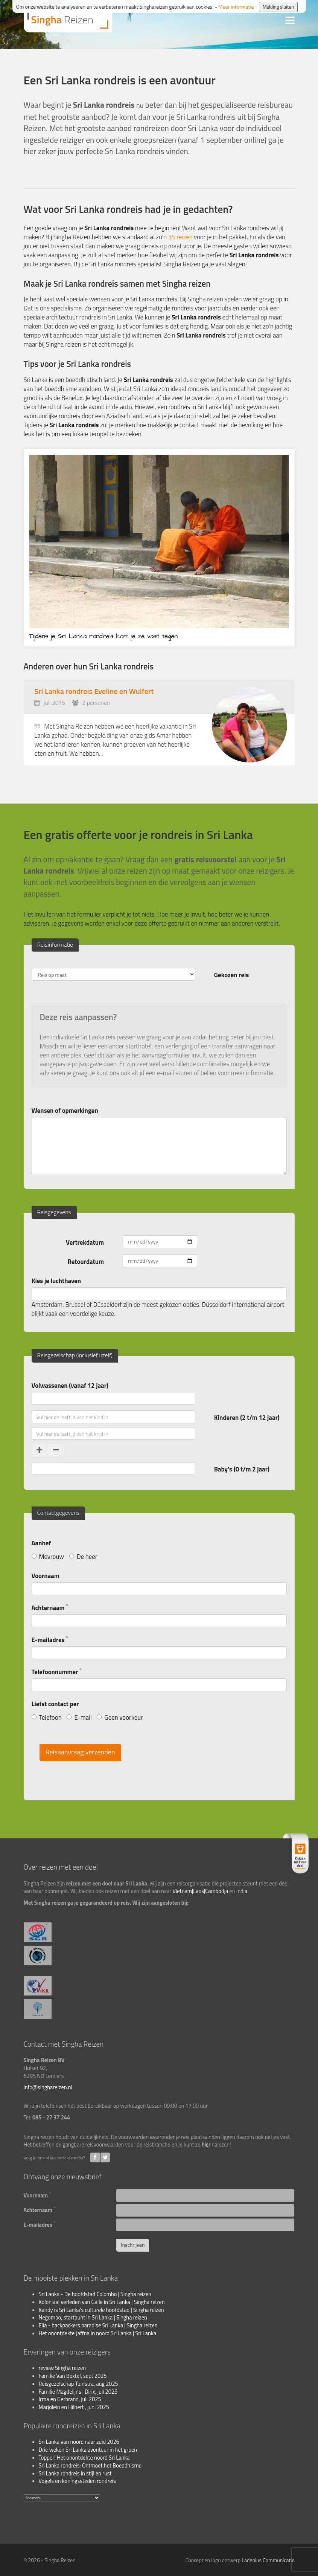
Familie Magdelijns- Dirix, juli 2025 (78, 2392)
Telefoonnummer (57, 1670)
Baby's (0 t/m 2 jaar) (241, 1469)
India (242, 1891)
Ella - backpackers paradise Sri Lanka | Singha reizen (98, 2325)
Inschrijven (133, 2245)
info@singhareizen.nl (48, 2087)
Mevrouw (48, 1556)
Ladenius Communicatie (268, 2560)
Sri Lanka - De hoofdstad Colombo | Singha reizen (95, 2294)
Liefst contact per (55, 1703)
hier (206, 2145)
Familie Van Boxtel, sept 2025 (73, 2376)
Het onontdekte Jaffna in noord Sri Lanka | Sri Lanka (98, 2333)
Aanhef (41, 1543)
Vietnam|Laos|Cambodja (200, 1891)
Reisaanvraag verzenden (80, 1752)
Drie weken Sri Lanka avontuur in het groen (88, 2450)
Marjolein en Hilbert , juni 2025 (74, 2407)
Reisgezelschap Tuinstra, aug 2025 (78, 2384)
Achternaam (50, 1606)
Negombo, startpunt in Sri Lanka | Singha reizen (93, 2317)
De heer (83, 1556)
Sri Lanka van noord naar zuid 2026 (79, 2442)
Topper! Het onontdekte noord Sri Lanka (84, 2458)
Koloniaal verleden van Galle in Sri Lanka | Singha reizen (102, 2302)
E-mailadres (50, 1638)
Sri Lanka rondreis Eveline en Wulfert (94, 691)
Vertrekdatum (85, 1242)
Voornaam (45, 1575)
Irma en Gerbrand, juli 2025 (70, 2399)
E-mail (79, 1717)
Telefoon (47, 1717)
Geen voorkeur (120, 1717)
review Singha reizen (62, 2368)
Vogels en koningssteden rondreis (77, 2481)
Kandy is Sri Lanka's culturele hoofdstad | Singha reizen (101, 2310)
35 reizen (180, 237)
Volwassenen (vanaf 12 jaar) (70, 1385)
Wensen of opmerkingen (65, 1110)
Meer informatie (236, 7)
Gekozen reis (231, 974)
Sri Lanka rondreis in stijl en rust (75, 2473)
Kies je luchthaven (56, 1280)
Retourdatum (86, 1261)
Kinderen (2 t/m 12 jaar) (247, 1417)
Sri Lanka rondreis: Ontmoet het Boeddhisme (90, 2465)
